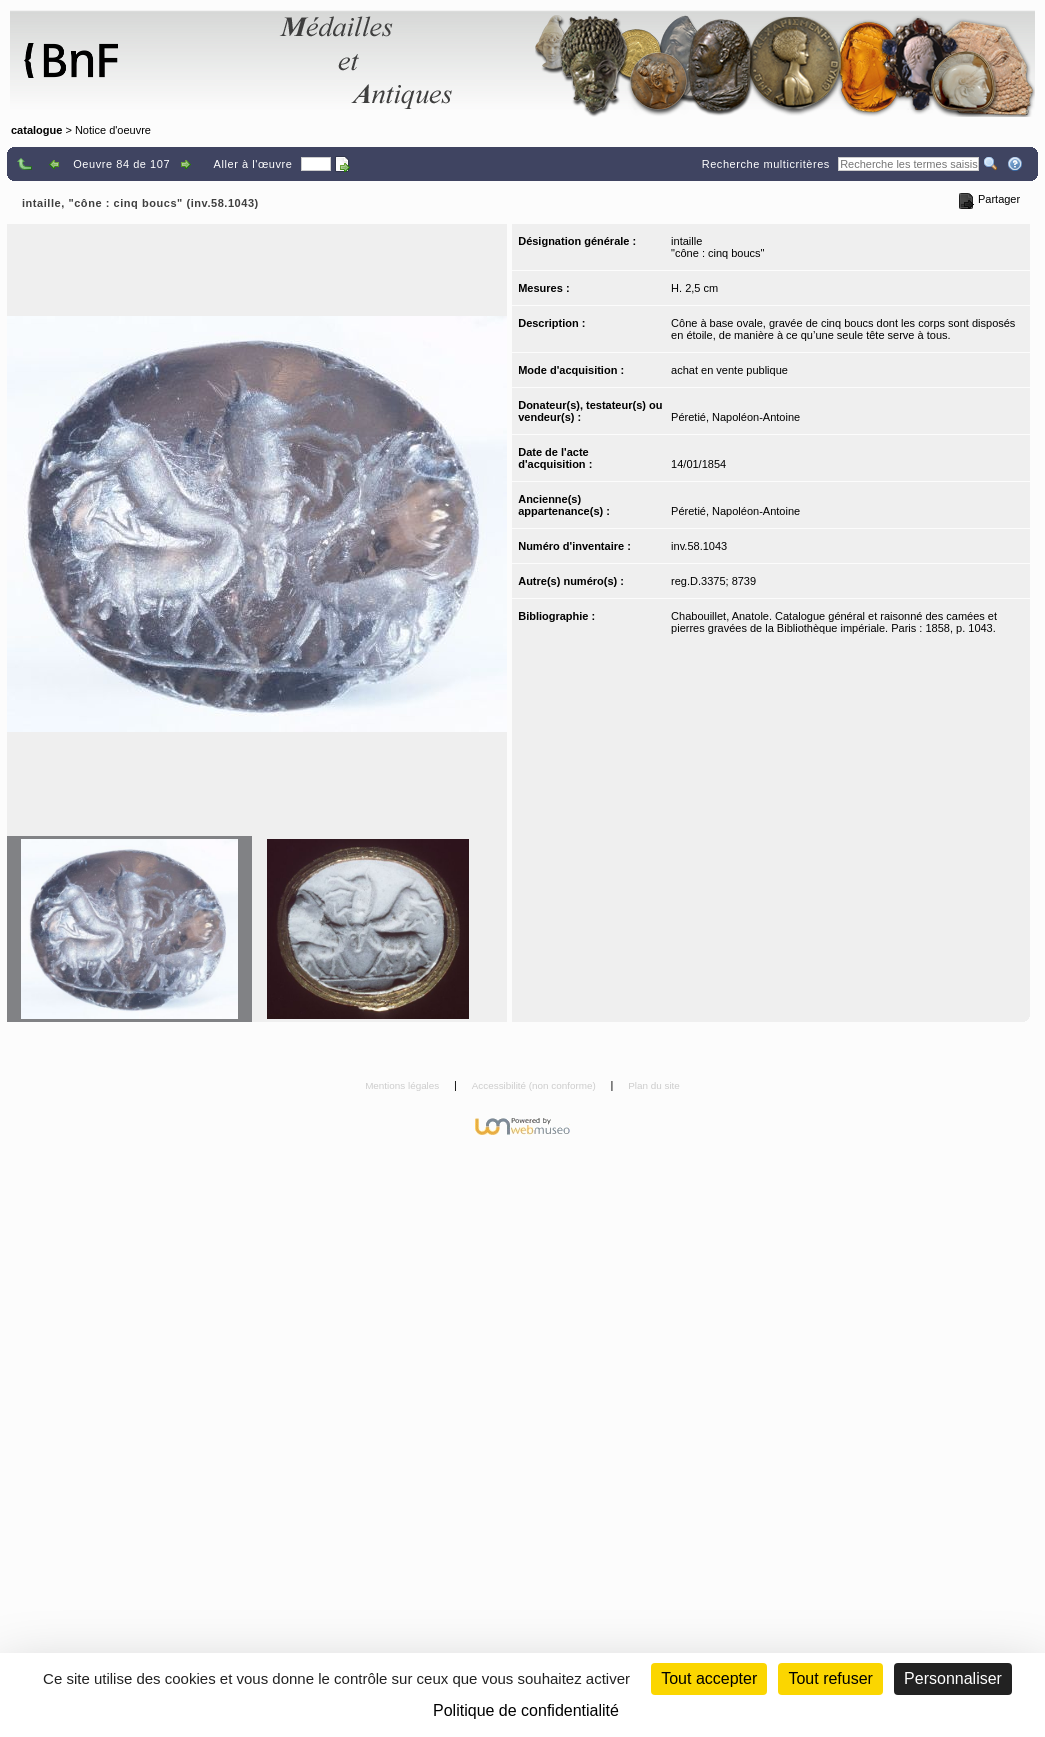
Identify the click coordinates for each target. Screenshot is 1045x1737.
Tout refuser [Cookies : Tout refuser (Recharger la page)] (830, 1678)
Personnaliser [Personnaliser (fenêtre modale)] (953, 1678)
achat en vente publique (729, 370)
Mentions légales (403, 1085)
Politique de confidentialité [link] (526, 1710)
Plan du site (654, 1085)
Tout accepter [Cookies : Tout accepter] (709, 1678)
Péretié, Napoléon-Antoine (735, 417)
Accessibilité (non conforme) (535, 1085)
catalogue (36, 130)
